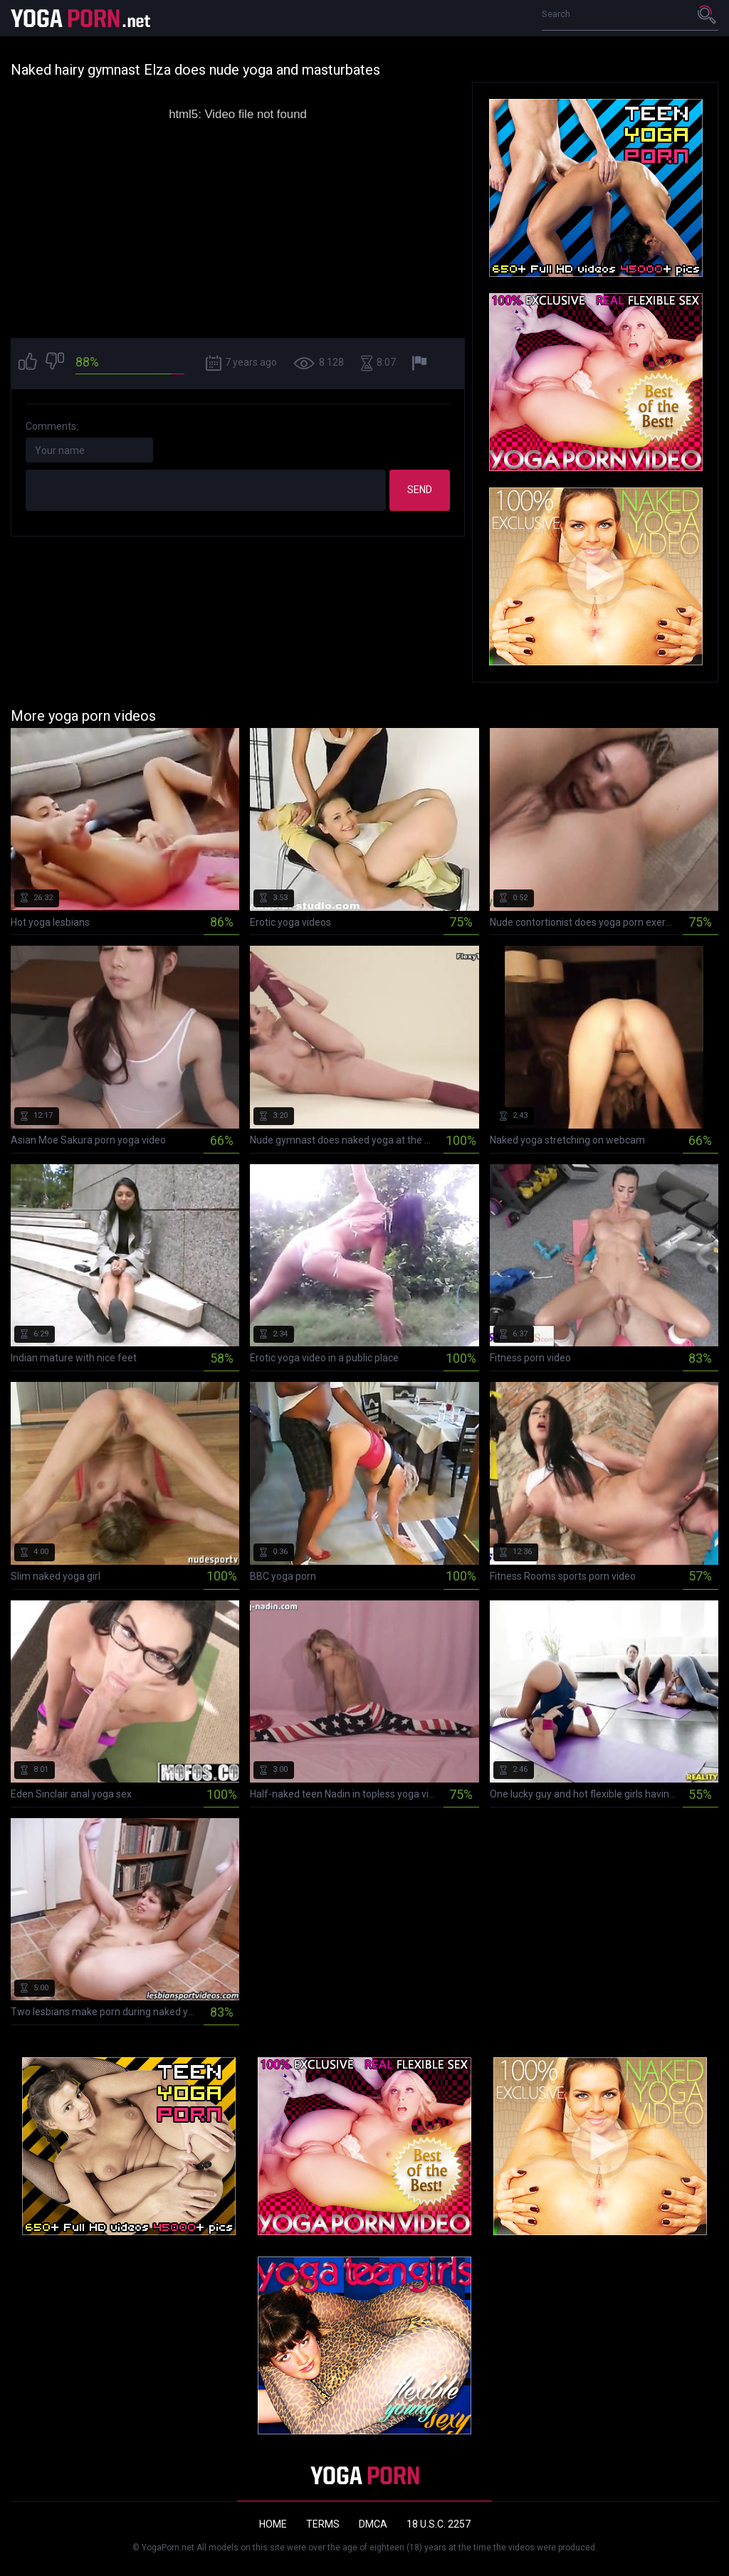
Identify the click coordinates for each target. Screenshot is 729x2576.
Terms (323, 2524)
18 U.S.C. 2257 (439, 2524)
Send (419, 489)
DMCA (373, 2524)
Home (273, 2524)
